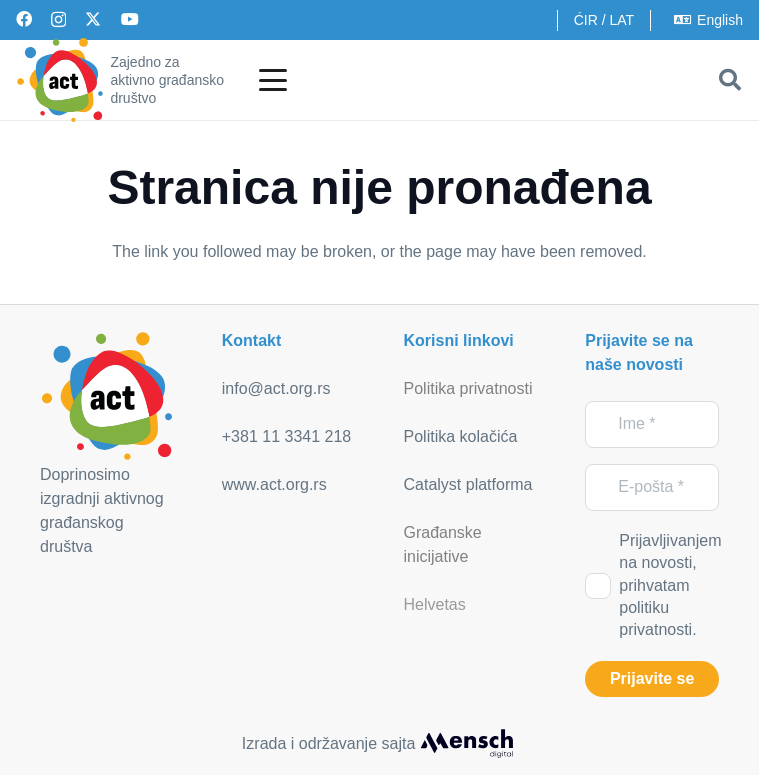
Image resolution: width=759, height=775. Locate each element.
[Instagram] (58, 20)
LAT (621, 20)
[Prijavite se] (652, 679)
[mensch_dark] (467, 744)
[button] (273, 80)
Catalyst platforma (468, 484)
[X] (93, 19)
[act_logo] (60, 80)
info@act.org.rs (276, 388)
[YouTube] (130, 19)
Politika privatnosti (468, 388)
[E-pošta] (652, 487)
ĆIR (586, 20)
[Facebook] (24, 19)
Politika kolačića (461, 436)
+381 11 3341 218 (286, 436)
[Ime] (652, 424)
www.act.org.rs (274, 484)
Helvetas (435, 604)
